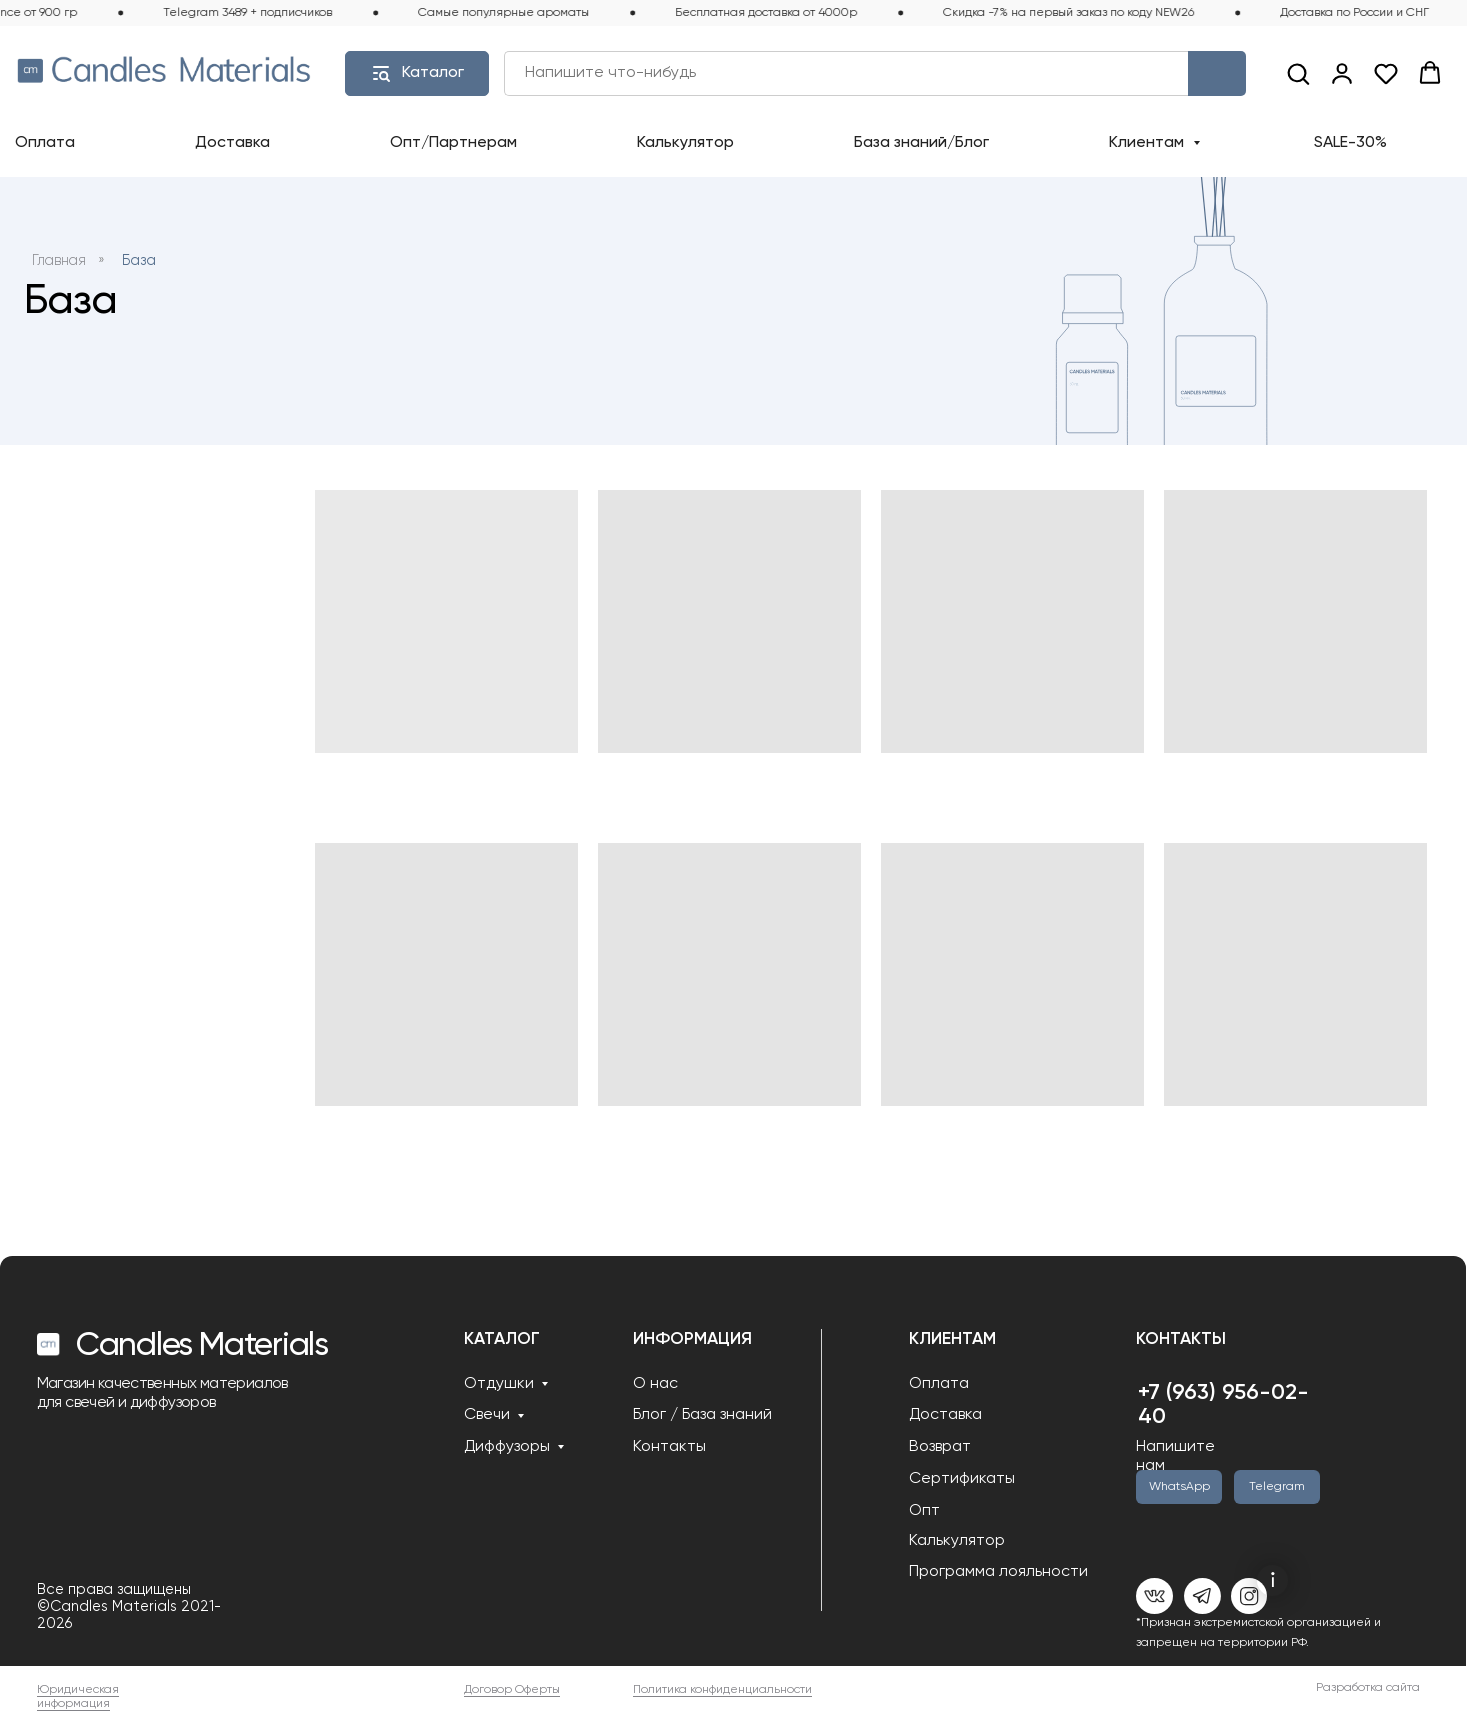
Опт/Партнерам (453, 143)
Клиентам (1148, 143)
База (139, 261)
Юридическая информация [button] (78, 1697)
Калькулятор (685, 143)
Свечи (487, 1415)
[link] (1342, 73)
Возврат (940, 1447)
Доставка (232, 143)
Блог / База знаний (702, 1415)
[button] (1298, 73)
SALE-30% (1350, 143)
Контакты (669, 1447)
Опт (924, 1511)
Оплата (45, 143)
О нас (655, 1384)
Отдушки (499, 1384)
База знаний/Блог (921, 143)
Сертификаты (962, 1479)
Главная (59, 261)
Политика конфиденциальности (722, 1690)
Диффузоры (507, 1447)
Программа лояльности (998, 1572)
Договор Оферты (512, 1690)
